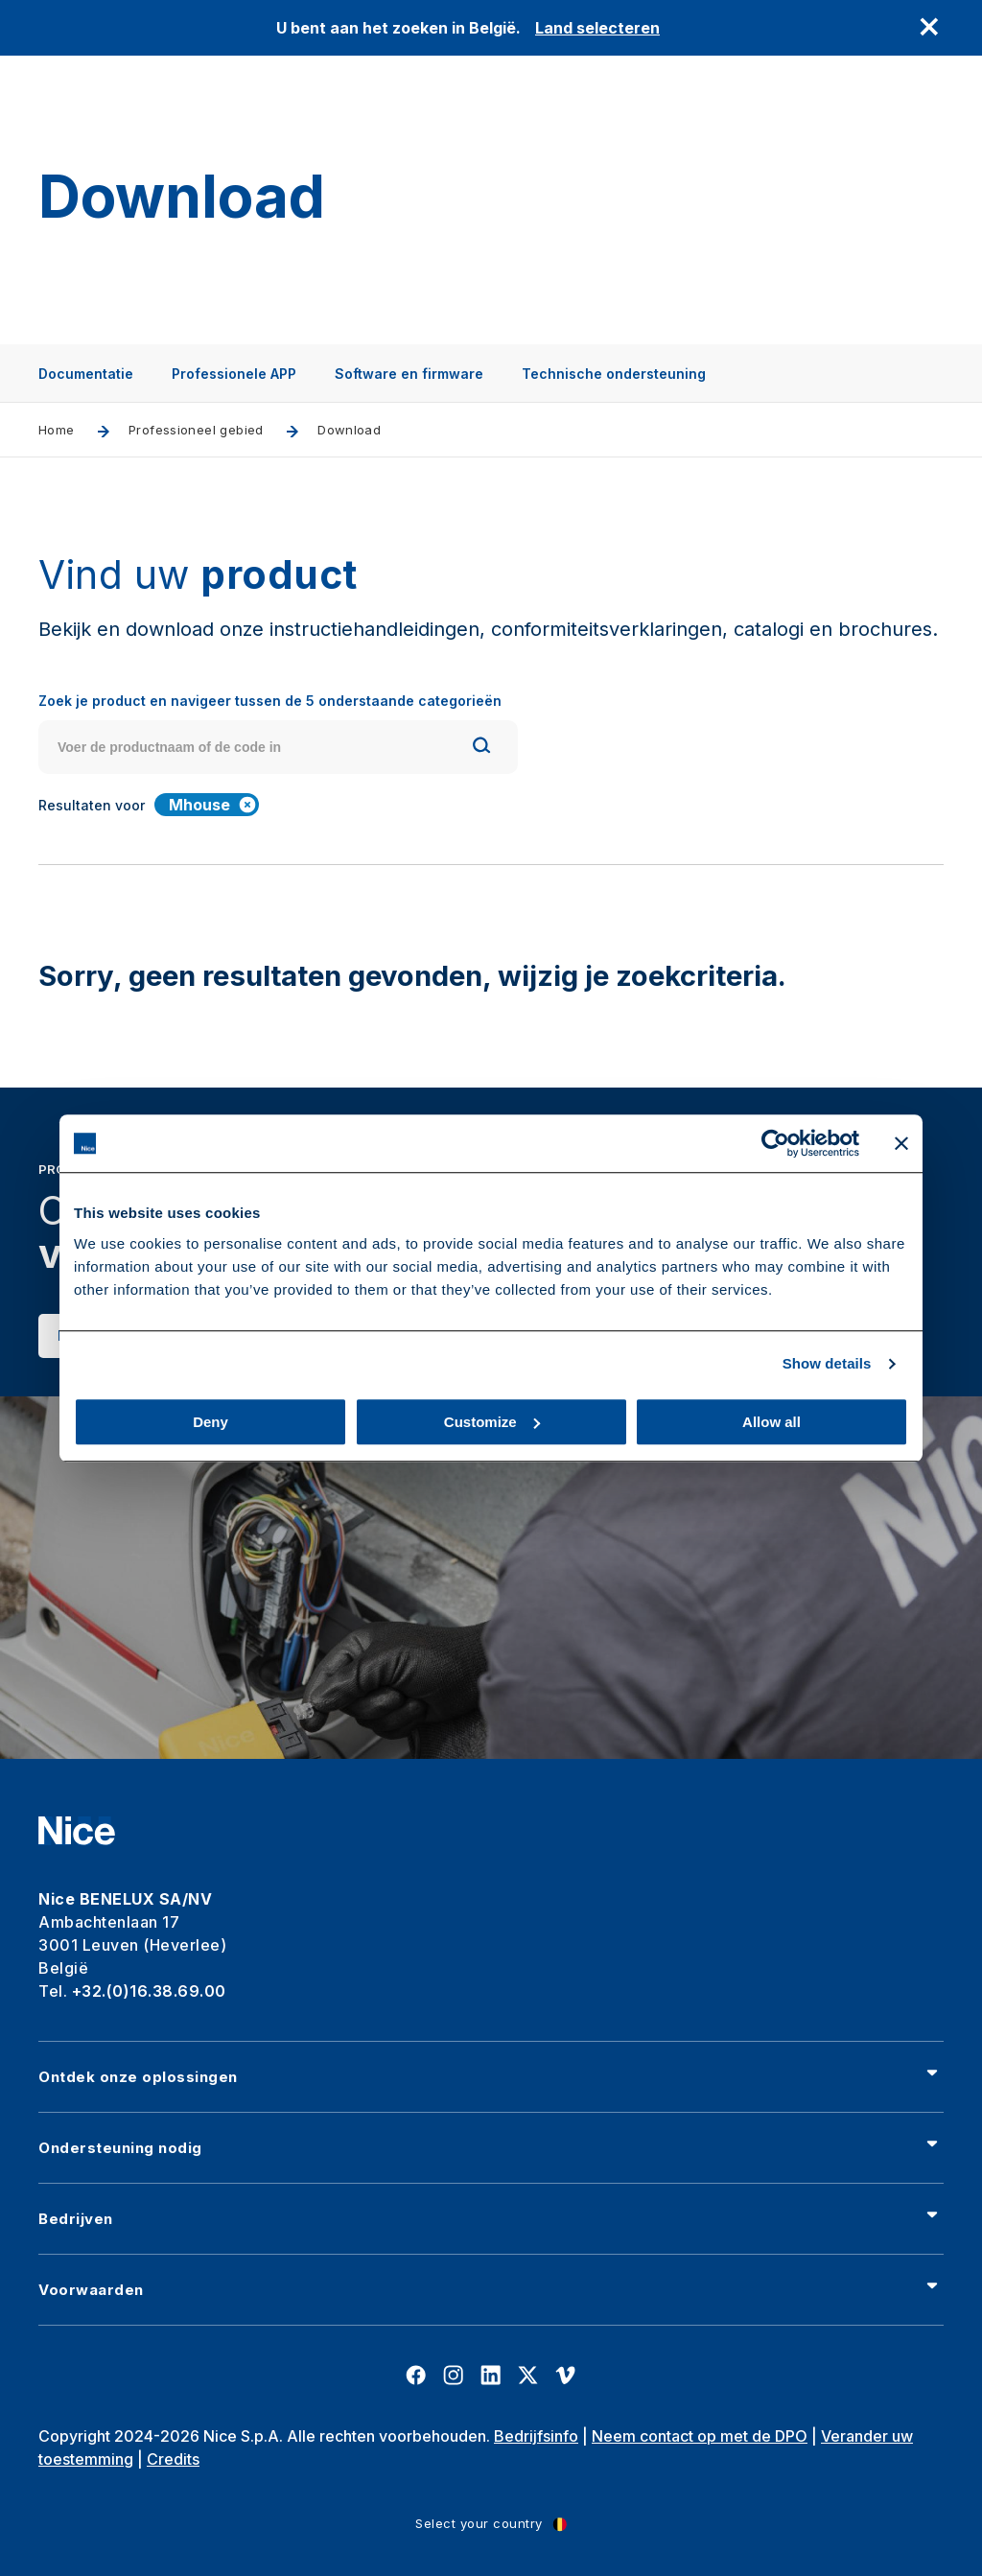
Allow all (771, 1422)
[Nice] (76, 1830)
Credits (173, 2459)
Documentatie (85, 373)
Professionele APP (234, 373)
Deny (210, 1422)
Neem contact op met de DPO (699, 2436)
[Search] (481, 747)
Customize (492, 1422)
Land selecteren (597, 27)
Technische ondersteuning (614, 373)
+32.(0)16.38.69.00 (149, 1991)
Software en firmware (409, 373)
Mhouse (213, 804)
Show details (827, 1363)
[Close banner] (901, 1143)
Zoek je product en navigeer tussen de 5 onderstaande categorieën (270, 700)
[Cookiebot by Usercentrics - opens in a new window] (775, 1143)
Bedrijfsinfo (536, 2436)
